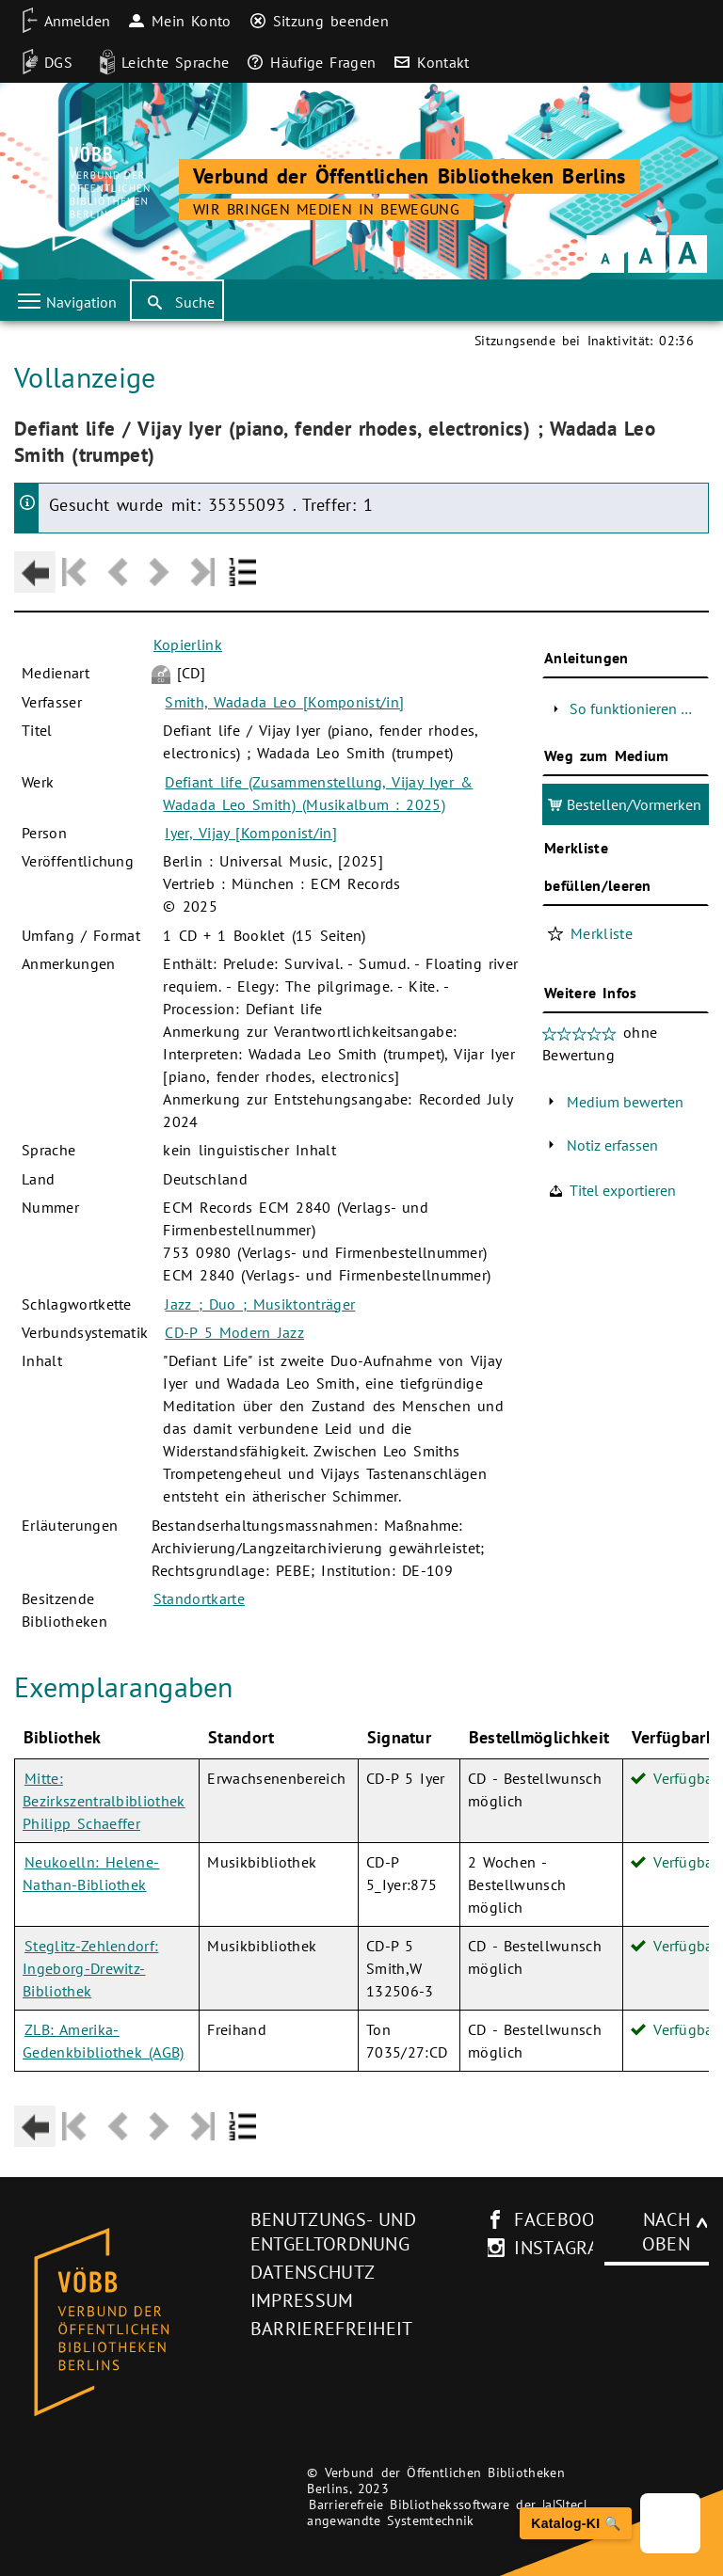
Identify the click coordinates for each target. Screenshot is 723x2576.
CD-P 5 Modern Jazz (234, 1332)
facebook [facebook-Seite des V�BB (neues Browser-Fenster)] (560, 2219)
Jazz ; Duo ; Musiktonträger (260, 1304)
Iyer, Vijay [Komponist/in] (250, 832)
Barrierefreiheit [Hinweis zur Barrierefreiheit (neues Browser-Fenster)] (331, 2328)
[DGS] (41, 62)
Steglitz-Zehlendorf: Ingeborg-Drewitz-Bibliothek (90, 1968)
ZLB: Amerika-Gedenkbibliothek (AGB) (104, 2040)
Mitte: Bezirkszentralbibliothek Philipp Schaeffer (104, 1801)
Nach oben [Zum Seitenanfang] (666, 2231)
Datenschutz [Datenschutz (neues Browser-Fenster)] (313, 2272)
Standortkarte (199, 1598)
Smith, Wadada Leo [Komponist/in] (284, 701)
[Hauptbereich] (361, 1243)
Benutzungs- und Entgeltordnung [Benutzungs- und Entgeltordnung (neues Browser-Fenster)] (333, 2231)
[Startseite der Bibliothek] (98, 183)
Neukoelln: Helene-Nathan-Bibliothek (91, 1873)
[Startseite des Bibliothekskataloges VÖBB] (125, 2323)
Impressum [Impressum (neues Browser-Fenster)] (302, 2300)
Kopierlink (187, 644)
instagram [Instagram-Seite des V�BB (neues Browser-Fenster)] (564, 2247)
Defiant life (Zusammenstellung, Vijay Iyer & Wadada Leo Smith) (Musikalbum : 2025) (318, 793)
